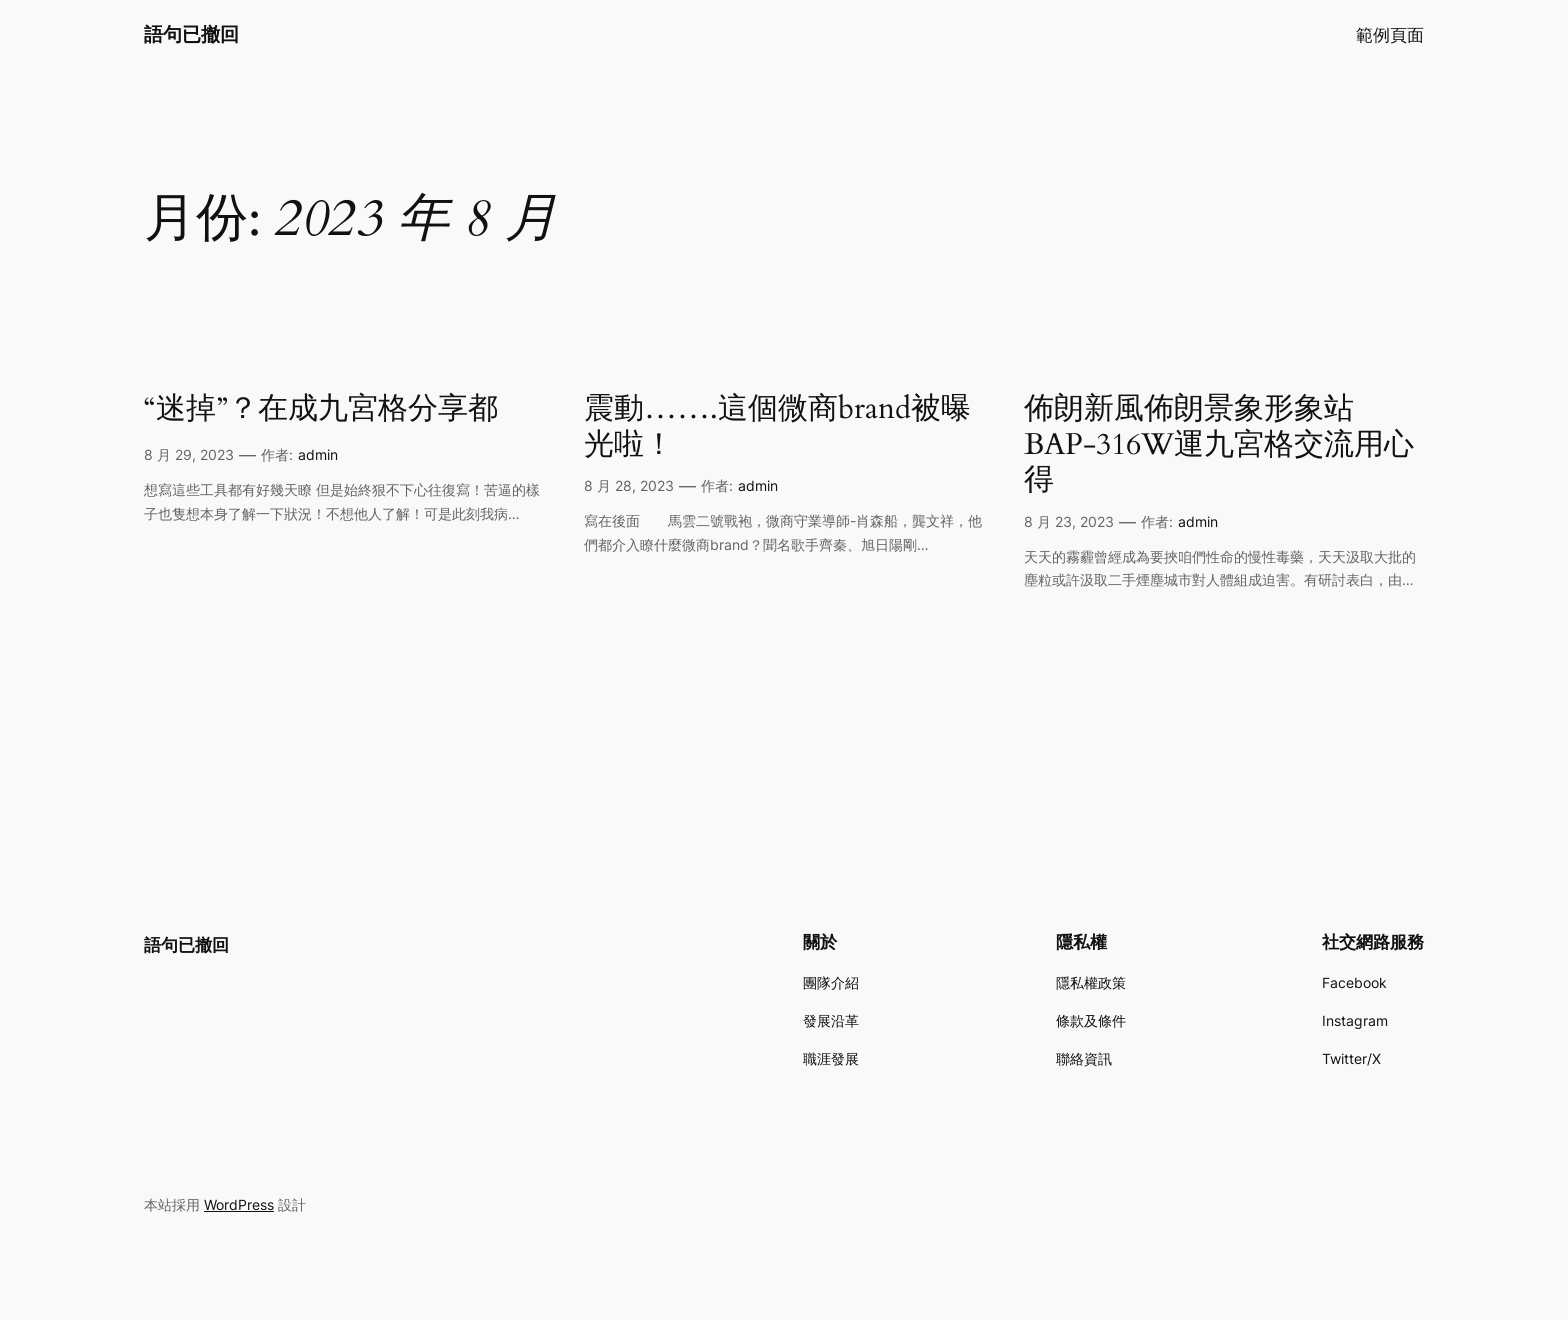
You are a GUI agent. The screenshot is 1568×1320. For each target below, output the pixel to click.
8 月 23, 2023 (1069, 521)
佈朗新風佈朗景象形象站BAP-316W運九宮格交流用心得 (1219, 445)
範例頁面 (1390, 35)
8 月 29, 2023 (189, 454)
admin (318, 454)
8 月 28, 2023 (629, 485)
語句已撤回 (191, 34)
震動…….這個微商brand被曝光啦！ (777, 427)
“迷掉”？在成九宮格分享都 (321, 410)
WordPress (239, 1204)
